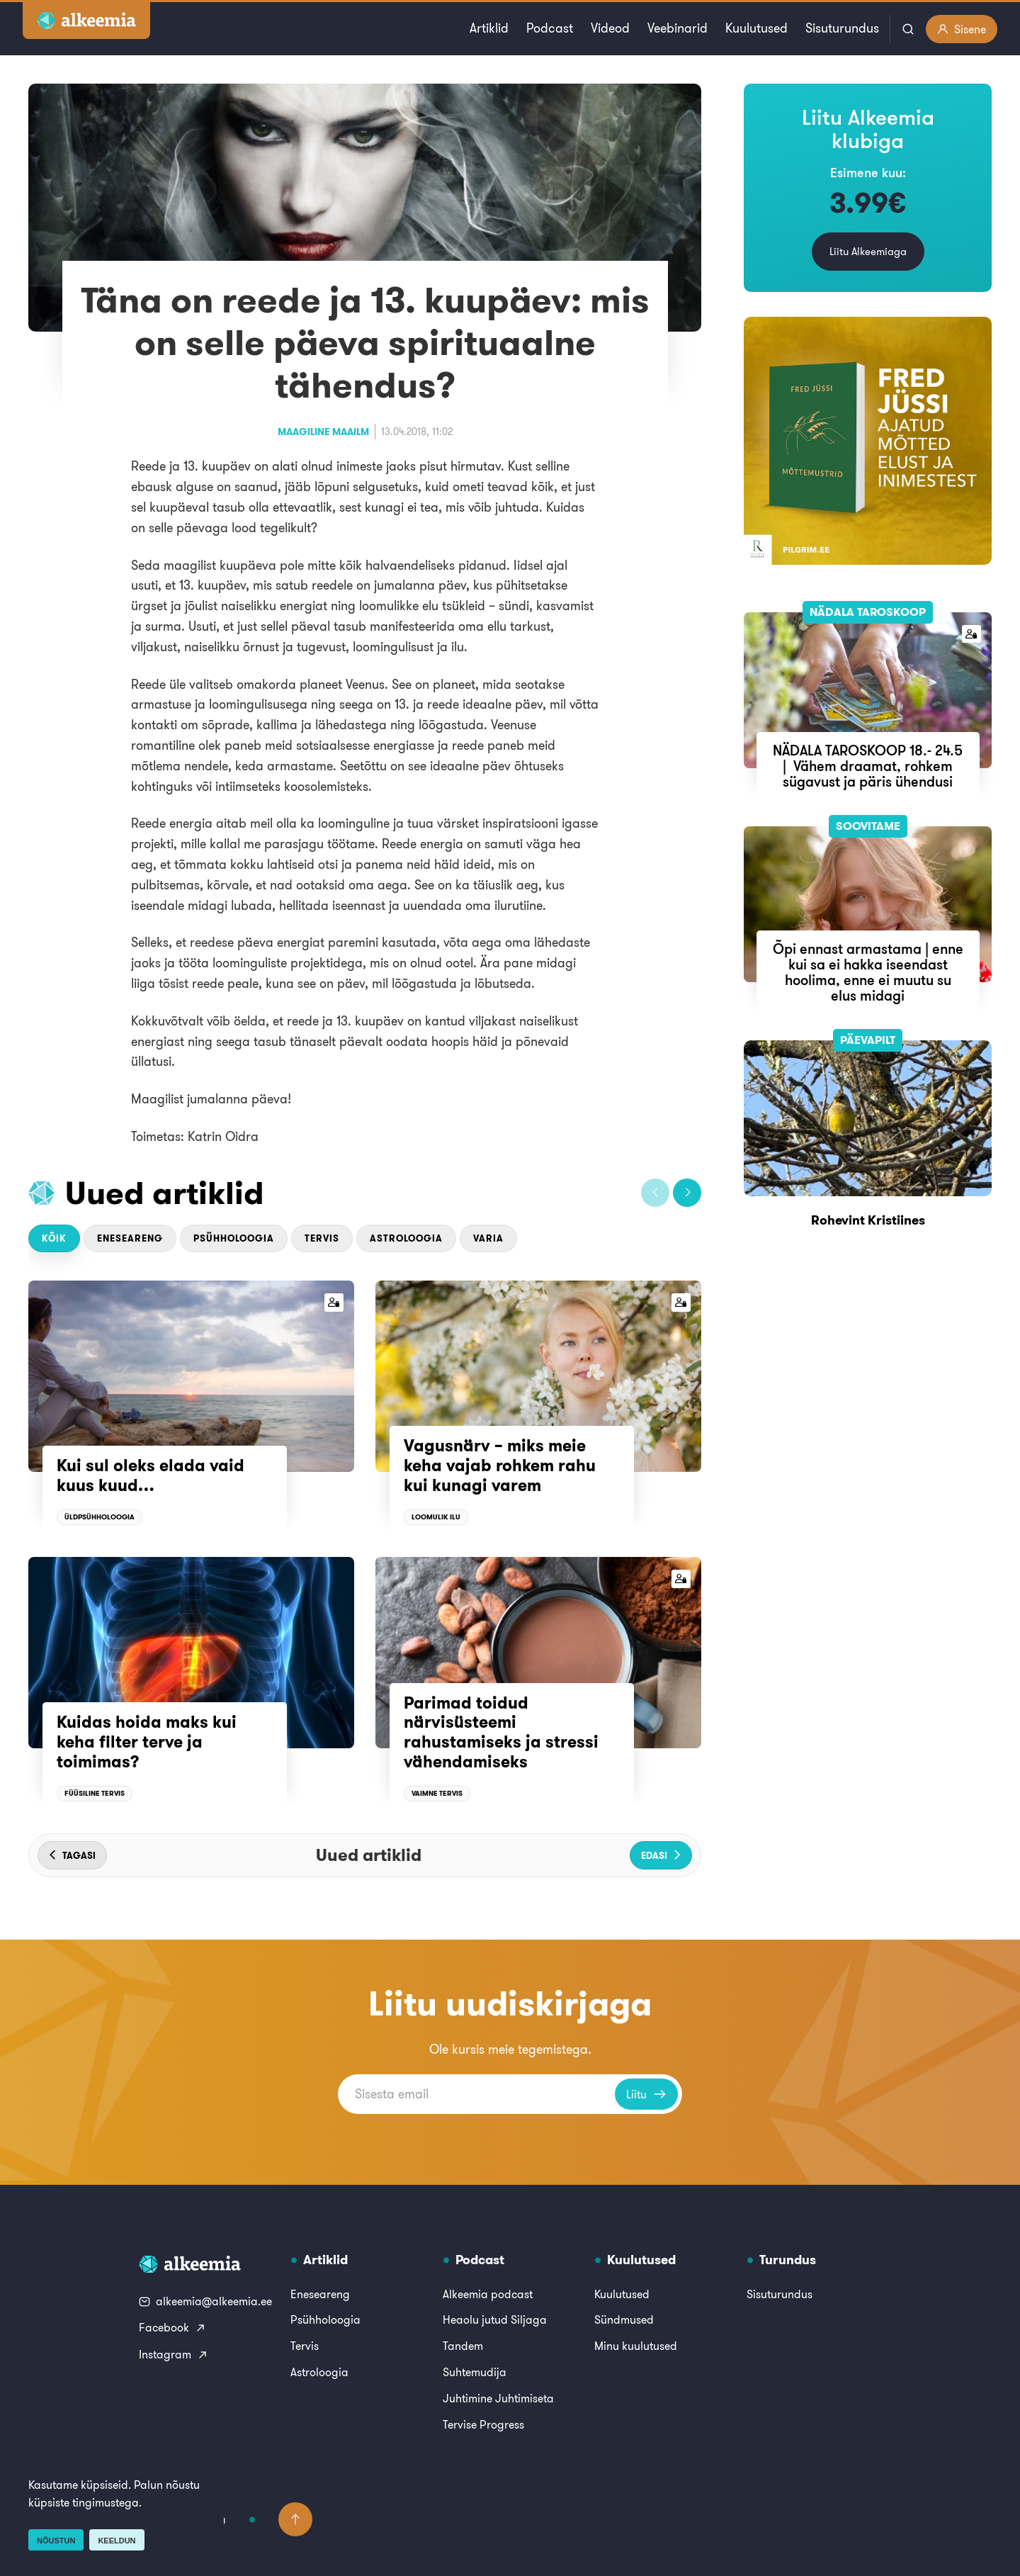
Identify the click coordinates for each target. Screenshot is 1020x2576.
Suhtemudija (474, 2372)
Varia (488, 1238)
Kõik (54, 1238)
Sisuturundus (842, 28)
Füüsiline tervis (94, 1793)
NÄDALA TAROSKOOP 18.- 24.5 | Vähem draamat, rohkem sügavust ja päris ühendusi (868, 765)
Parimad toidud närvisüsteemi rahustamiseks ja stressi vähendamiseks (501, 1732)
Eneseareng (130, 1238)
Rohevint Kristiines (868, 1220)
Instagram (173, 2354)
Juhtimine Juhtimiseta (498, 2398)
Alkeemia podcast (488, 2294)
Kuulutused (756, 28)
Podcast (549, 28)
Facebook (172, 2327)
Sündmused (624, 2319)
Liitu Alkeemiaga (868, 251)
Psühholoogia (233, 1238)
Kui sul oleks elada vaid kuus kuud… (150, 1475)
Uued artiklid (164, 1192)
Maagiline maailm (323, 431)
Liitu (646, 2094)
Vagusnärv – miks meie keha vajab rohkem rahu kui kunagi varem (500, 1465)
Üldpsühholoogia (99, 1517)
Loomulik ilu (436, 1517)
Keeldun (116, 2540)
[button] (655, 1193)
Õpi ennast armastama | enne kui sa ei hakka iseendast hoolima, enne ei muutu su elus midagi (868, 972)
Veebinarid (677, 28)
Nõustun (56, 2540)
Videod (610, 28)
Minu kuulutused (635, 2346)
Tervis (322, 1238)
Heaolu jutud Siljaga (495, 2319)
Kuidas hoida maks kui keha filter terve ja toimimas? (147, 1741)
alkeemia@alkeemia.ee (205, 2301)
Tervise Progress (483, 2424)
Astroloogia (406, 1238)
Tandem (463, 2346)
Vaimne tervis (437, 1793)
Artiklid (489, 28)
